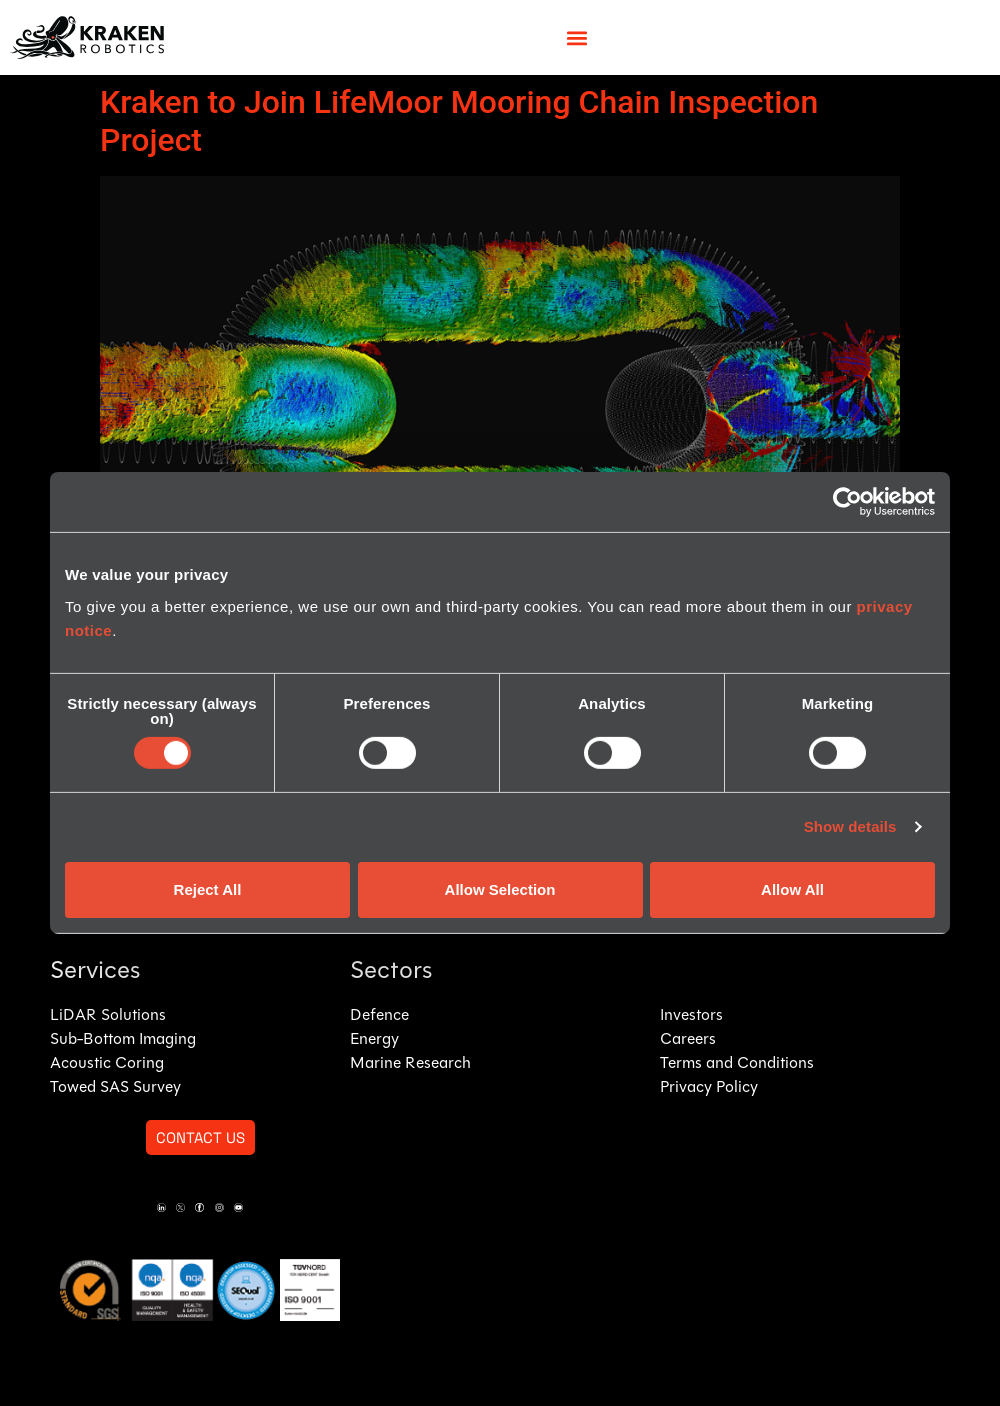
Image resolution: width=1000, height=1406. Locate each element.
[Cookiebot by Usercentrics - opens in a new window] (847, 502)
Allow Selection (500, 889)
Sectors (391, 971)
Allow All (792, 889)
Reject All (208, 889)
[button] (577, 37)
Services (95, 971)
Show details (850, 826)
